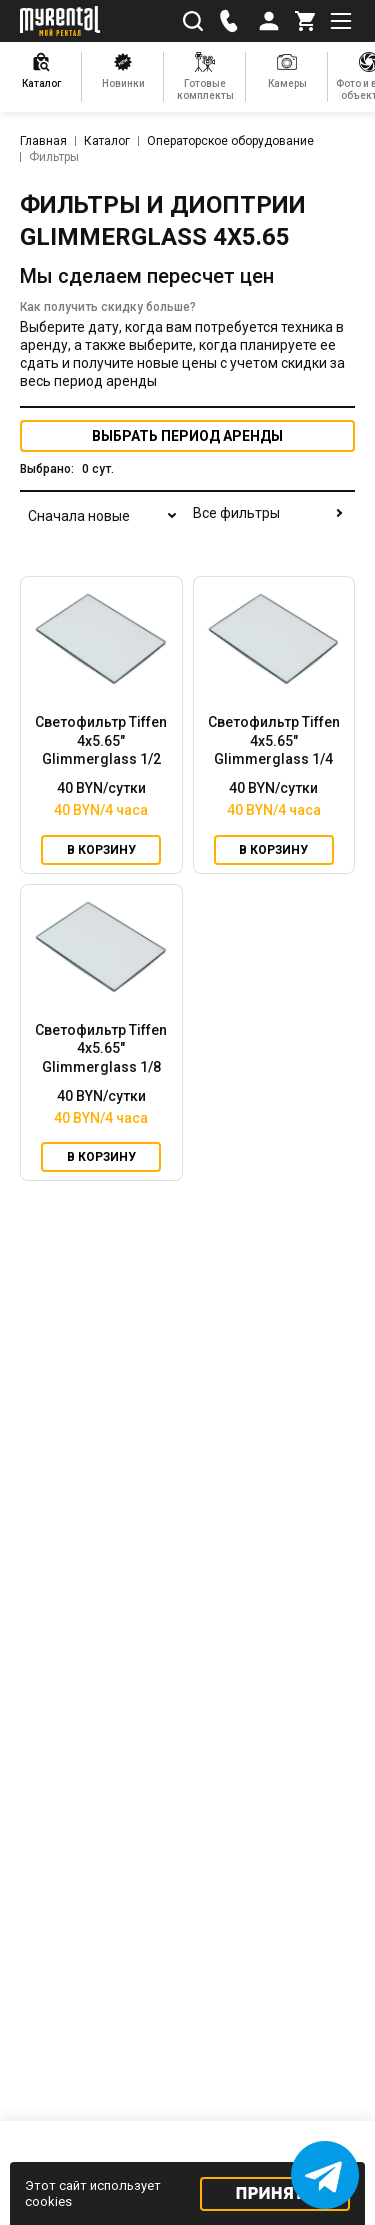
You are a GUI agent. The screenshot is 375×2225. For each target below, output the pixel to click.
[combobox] (100, 528)
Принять (275, 2193)
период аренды (187, 436)
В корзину (101, 850)
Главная (43, 141)
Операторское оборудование (230, 141)
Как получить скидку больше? (108, 307)
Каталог (107, 141)
